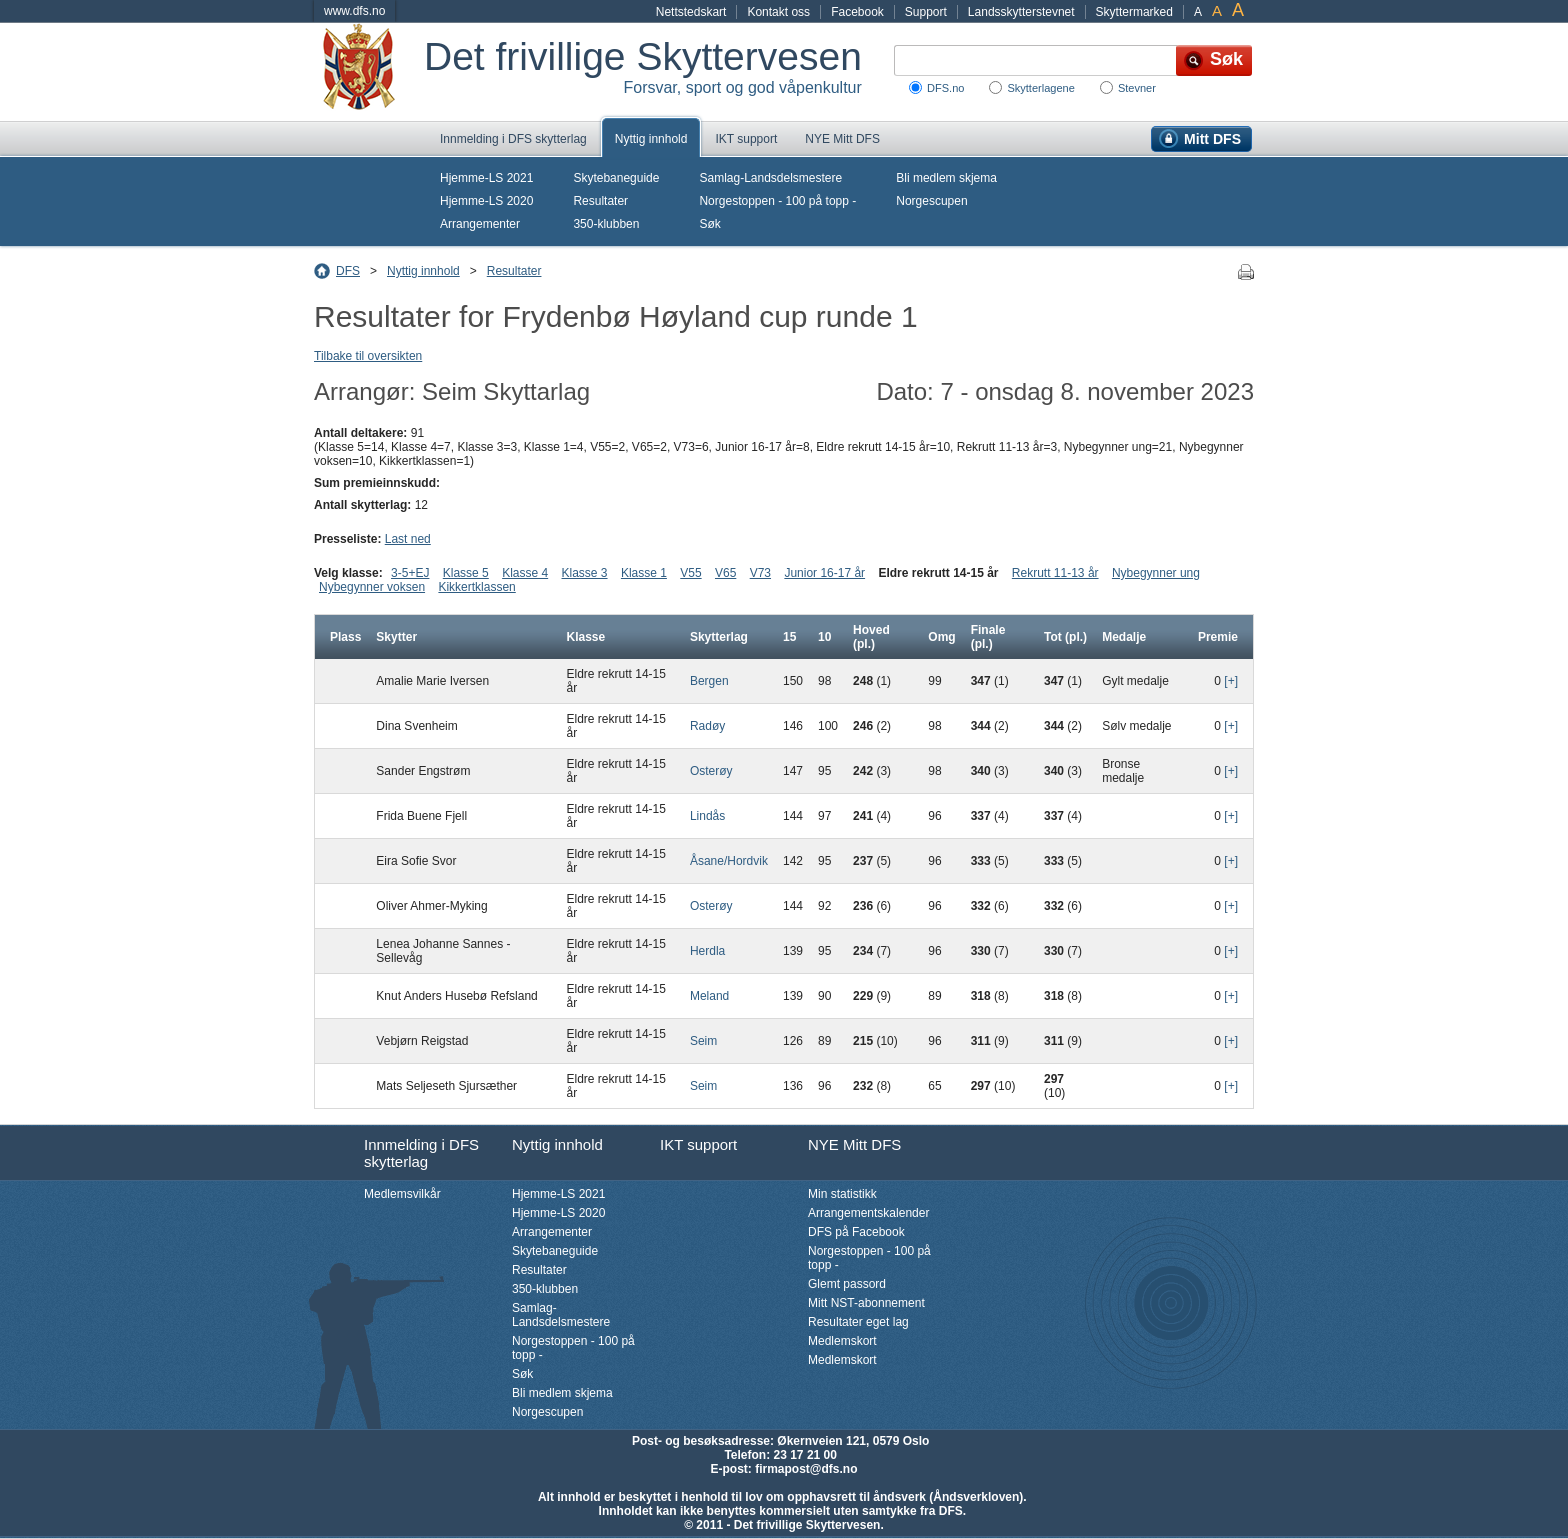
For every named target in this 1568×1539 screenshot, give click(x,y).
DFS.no (945, 88)
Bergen (709, 681)
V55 (690, 573)
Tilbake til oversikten (368, 356)
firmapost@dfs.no (806, 1469)
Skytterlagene (1040, 88)
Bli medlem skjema (946, 178)
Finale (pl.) (988, 637)
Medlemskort (842, 1341)
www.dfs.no (354, 11)
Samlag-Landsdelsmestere (770, 178)
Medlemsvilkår (402, 1194)
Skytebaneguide (616, 178)
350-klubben (606, 224)
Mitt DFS (1212, 139)
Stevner (1137, 88)
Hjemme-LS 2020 (486, 201)
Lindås (707, 816)
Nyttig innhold (651, 139)
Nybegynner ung (1156, 573)
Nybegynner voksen (372, 587)
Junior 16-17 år (824, 573)
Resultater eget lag (858, 1322)
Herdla (707, 951)
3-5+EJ (410, 573)
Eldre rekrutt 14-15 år (938, 573)
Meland (709, 996)
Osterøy (711, 771)
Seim (703, 1041)
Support (926, 12)
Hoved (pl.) (871, 637)
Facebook (857, 12)
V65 (725, 573)
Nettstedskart (691, 12)
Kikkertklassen (476, 587)
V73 (760, 573)
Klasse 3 (585, 573)
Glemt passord (847, 1284)
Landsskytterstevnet (1021, 12)
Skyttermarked (1134, 12)
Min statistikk (842, 1194)
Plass (345, 637)
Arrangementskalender (868, 1213)
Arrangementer (480, 224)
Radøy (707, 726)
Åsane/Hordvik (729, 861)
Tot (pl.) (1065, 637)
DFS (348, 271)
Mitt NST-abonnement (866, 1303)
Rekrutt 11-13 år (1055, 573)
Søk (709, 224)
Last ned (408, 539)
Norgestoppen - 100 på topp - (777, 201)
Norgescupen (931, 201)
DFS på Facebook (856, 1232)
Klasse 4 (525, 573)
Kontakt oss (778, 12)
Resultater (600, 201)
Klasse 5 (466, 573)
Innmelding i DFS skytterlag (513, 139)
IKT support (746, 139)
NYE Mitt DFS (842, 139)
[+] (1231, 681)
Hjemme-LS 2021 (486, 178)
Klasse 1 (644, 573)
